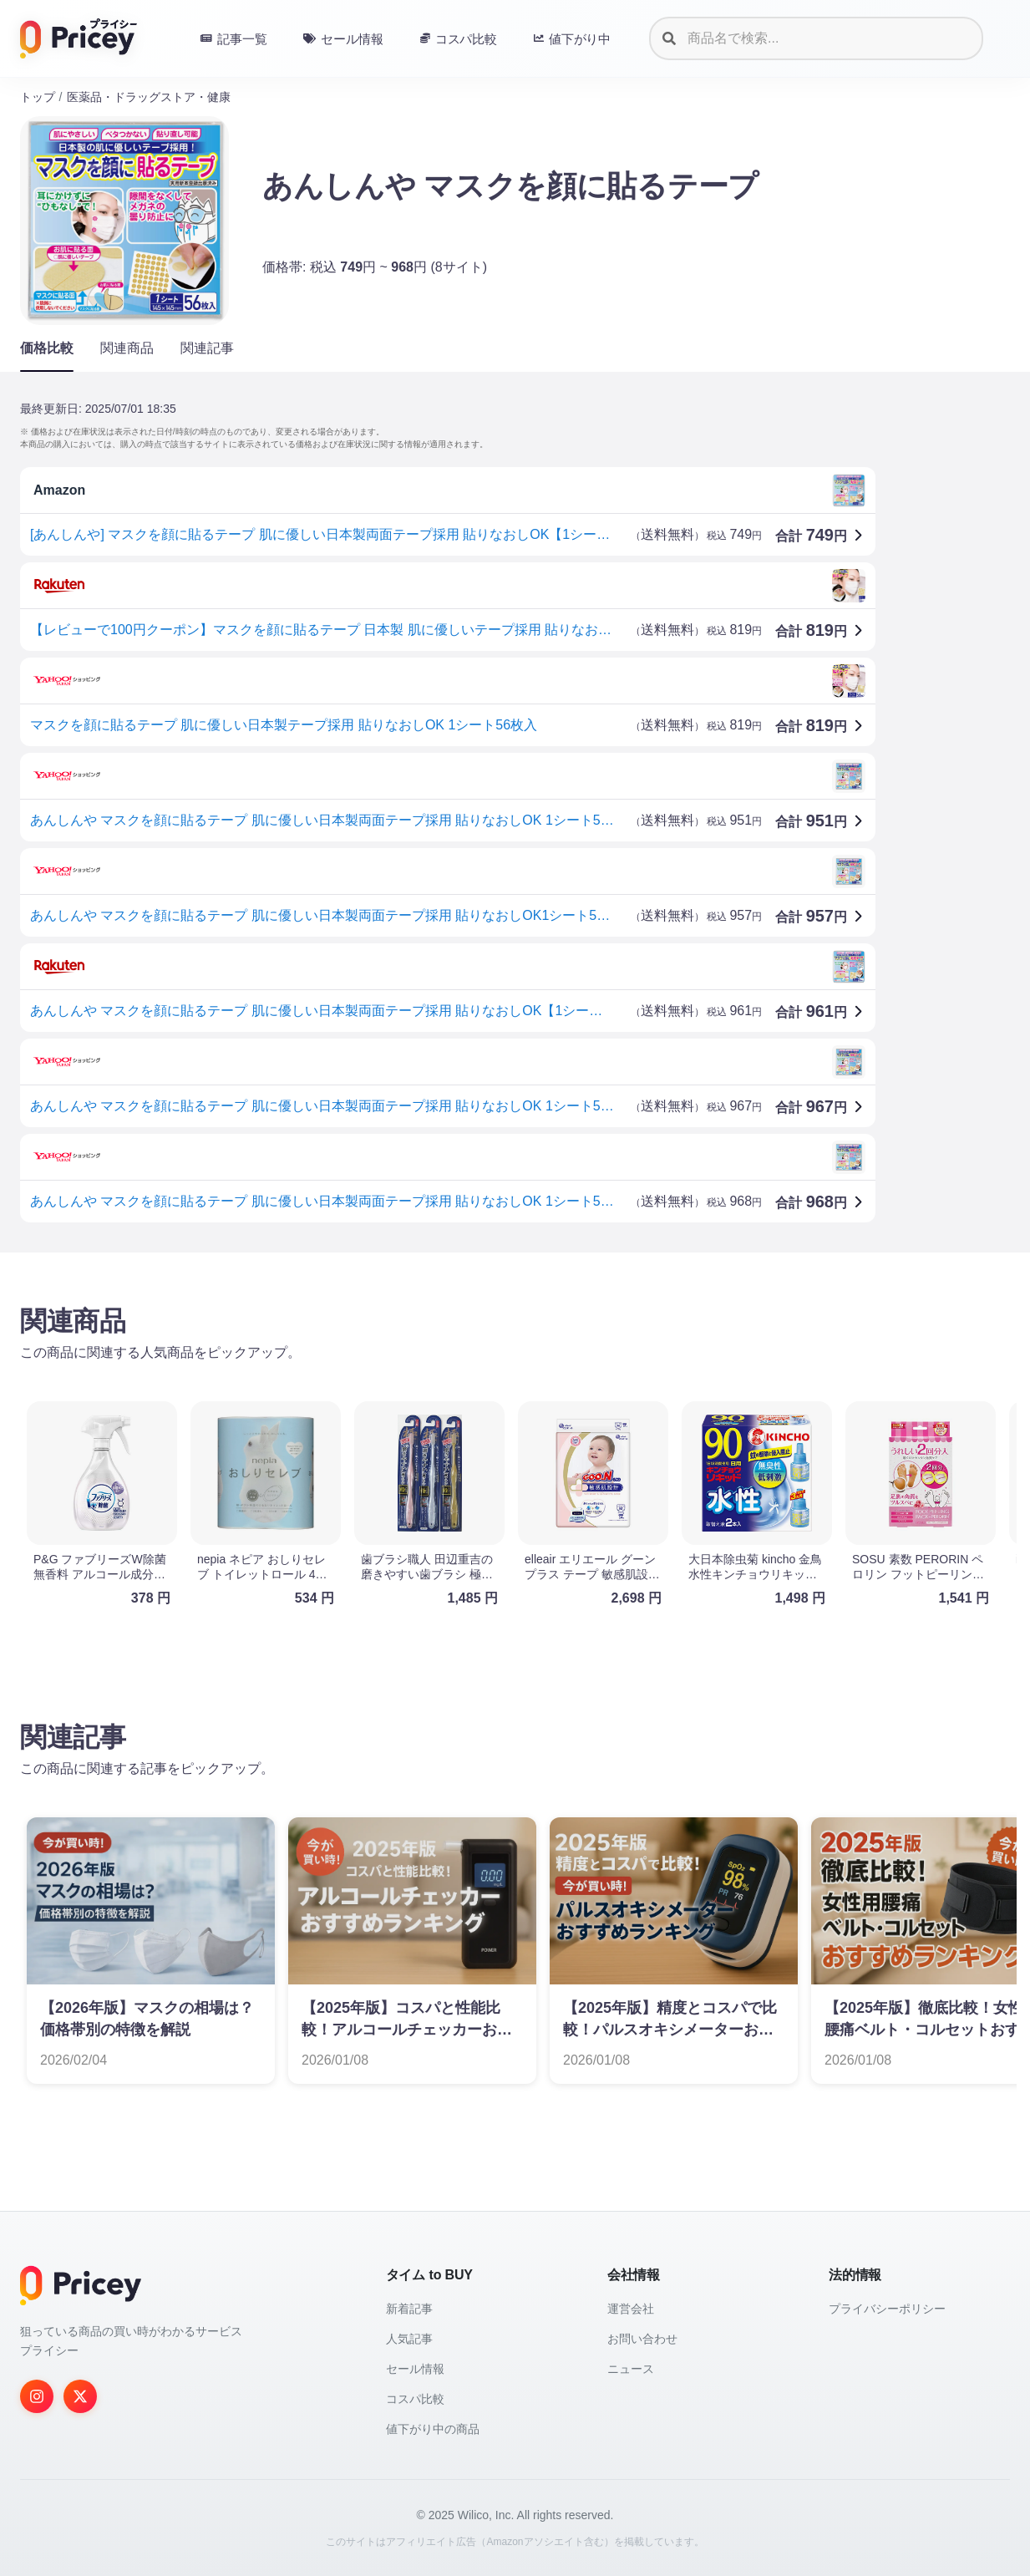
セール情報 (415, 2368)
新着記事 (409, 2308)
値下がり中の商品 (432, 2429)
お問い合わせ (642, 2338)
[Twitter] (80, 2396)
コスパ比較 (415, 2399)
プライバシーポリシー (887, 2308)
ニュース (630, 2368)
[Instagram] (36, 2396)
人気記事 (409, 2338)
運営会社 (630, 2308)
